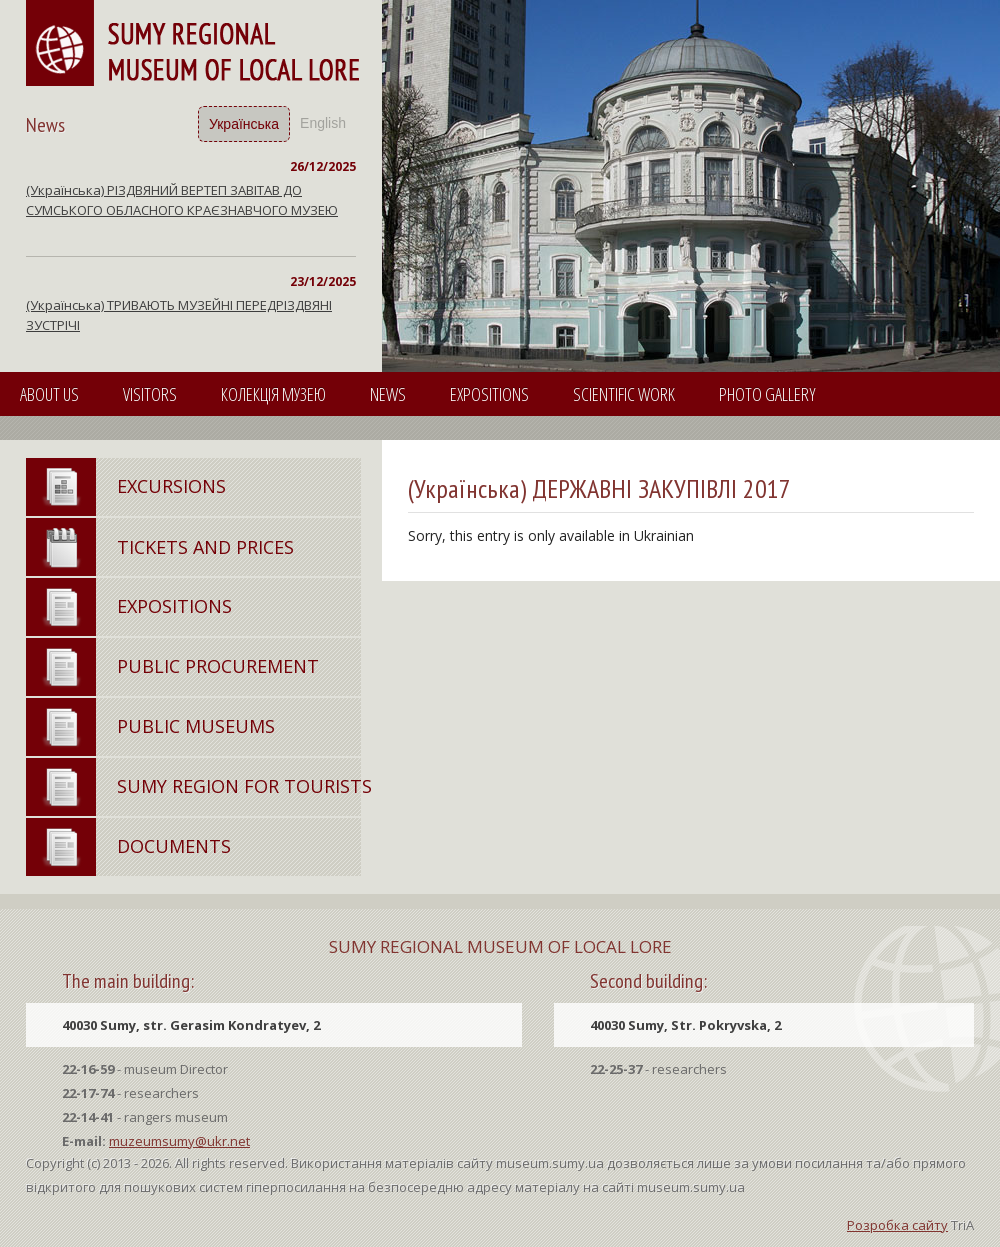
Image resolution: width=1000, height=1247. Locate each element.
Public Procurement (218, 666)
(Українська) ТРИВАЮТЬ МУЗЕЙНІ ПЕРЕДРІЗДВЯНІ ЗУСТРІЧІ (179, 315)
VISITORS (150, 394)
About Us (49, 394)
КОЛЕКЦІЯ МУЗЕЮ (273, 394)
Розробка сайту (897, 1225)
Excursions (171, 486)
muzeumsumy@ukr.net (179, 1141)
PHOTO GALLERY (767, 394)
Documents (174, 846)
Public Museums (196, 726)
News (388, 394)
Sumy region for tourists (244, 786)
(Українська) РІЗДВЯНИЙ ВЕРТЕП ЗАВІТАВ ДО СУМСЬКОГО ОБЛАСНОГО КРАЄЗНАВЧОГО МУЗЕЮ (182, 200)
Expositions (489, 394)
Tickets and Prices (205, 547)
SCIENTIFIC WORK (624, 394)
